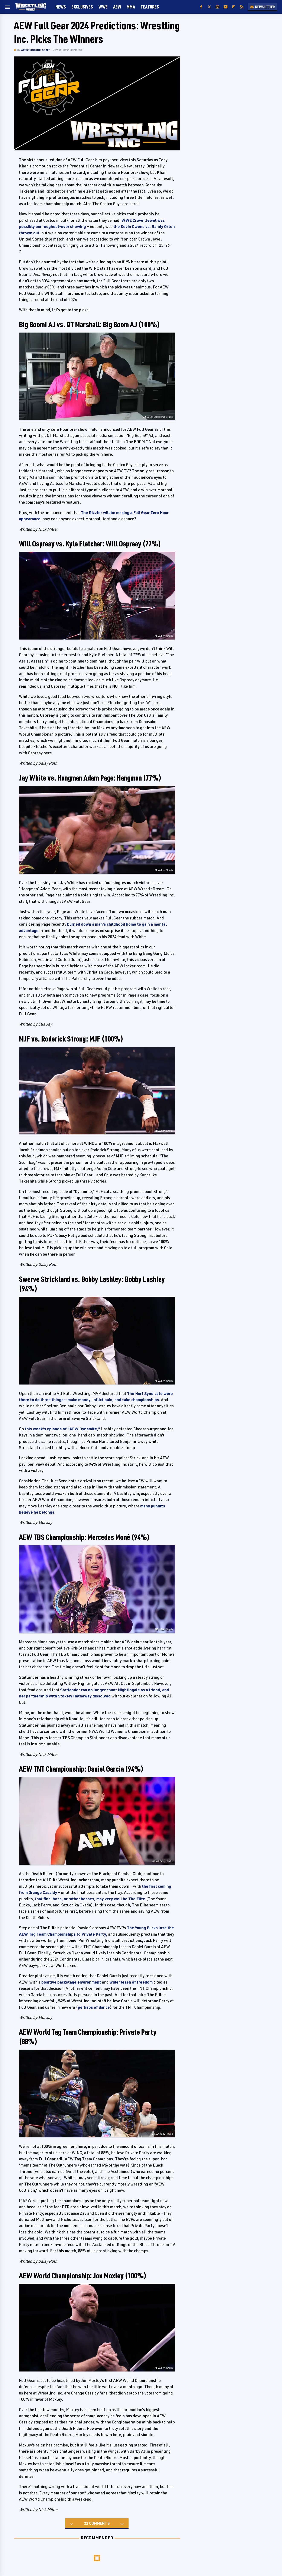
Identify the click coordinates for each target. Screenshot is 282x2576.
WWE (103, 7)
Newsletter (262, 6)
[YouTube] (225, 7)
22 (86, 2523)
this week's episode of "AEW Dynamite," (62, 1428)
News (60, 7)
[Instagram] (217, 7)
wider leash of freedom (131, 1982)
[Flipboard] (234, 7)
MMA (131, 7)
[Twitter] (209, 7)
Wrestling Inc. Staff (35, 50)
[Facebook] (201, 7)
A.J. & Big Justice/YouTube (157, 417)
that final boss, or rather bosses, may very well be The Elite (90, 1898)
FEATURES (150, 7)
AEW (117, 7)
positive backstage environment (71, 1982)
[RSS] (242, 7)
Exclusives (82, 7)
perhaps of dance (94, 2007)
